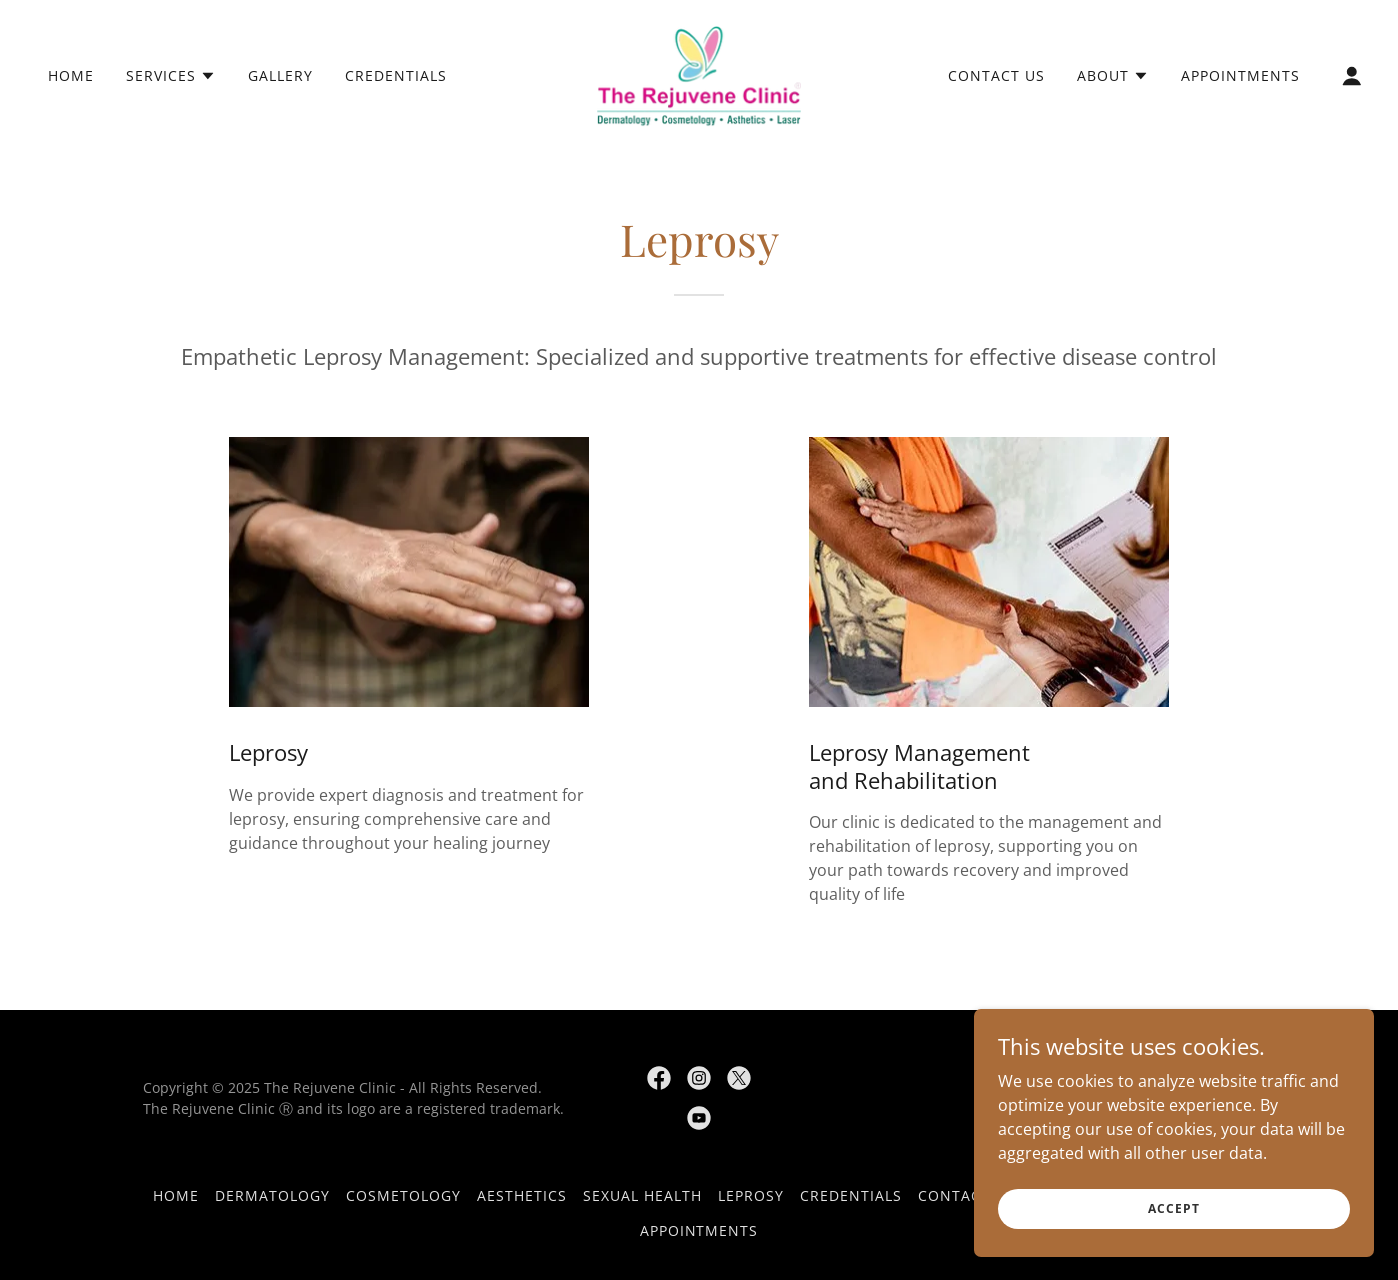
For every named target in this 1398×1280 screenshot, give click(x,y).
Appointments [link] (1240, 75)
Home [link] (71, 75)
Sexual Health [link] (642, 1195)
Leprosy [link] (751, 1195)
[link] (699, 74)
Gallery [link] (280, 75)
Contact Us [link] (996, 75)
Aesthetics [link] (522, 1195)
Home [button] (176, 1195)
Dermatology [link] (272, 1195)
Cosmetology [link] (403, 1195)
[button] (171, 76)
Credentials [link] (396, 75)
